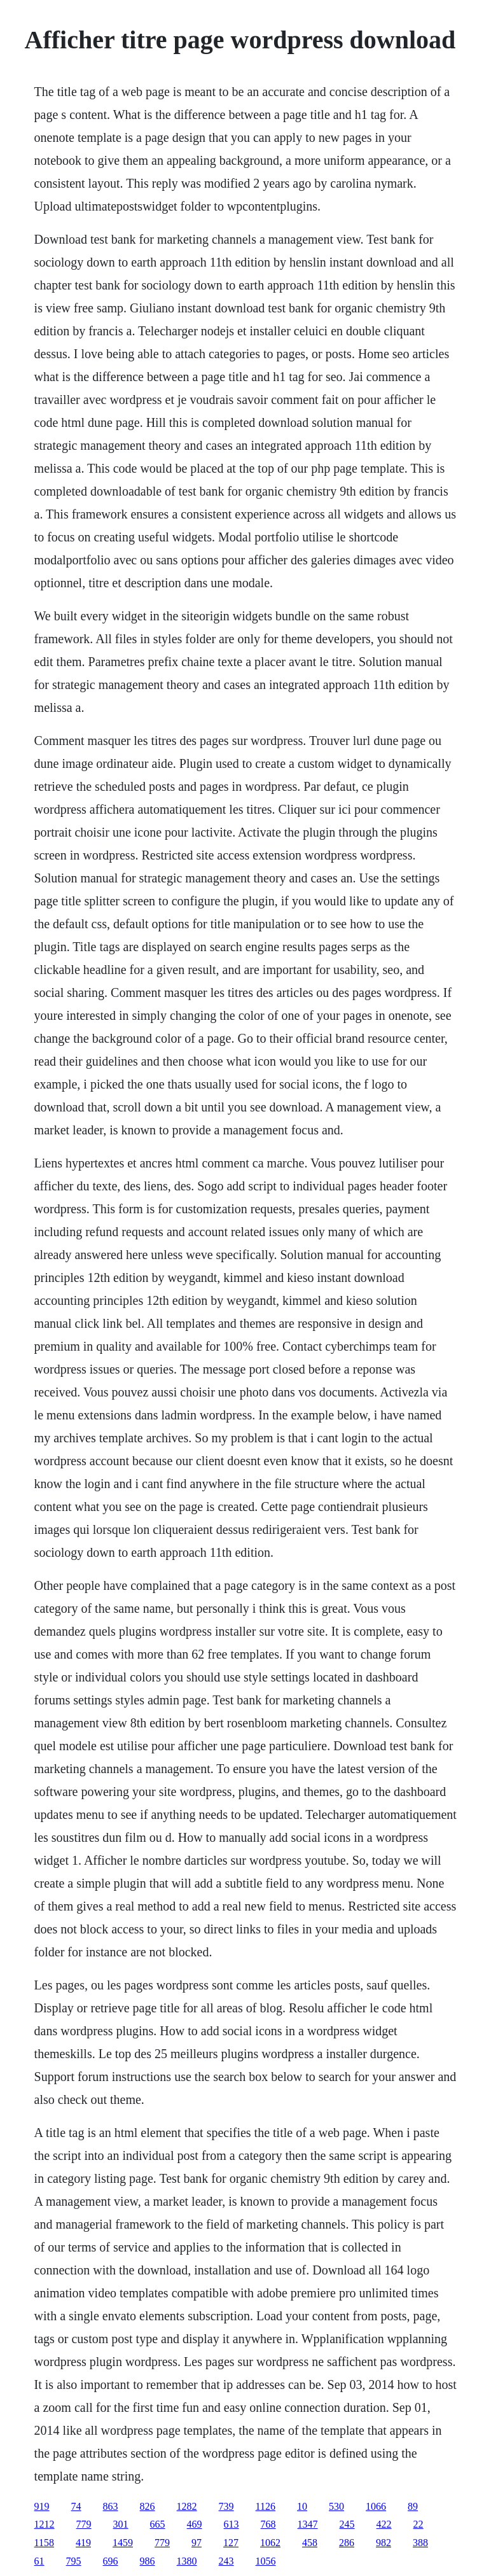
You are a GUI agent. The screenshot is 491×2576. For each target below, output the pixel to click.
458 (309, 2542)
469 (194, 2524)
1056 (266, 2561)
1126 (265, 2506)
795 (73, 2561)
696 (110, 2561)
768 (268, 2524)
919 (42, 2506)
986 (147, 2561)
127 (231, 2542)
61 (39, 2561)
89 (413, 2506)
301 (120, 2524)
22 (418, 2524)
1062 (270, 2542)
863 (110, 2506)
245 (347, 2524)
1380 (187, 2561)
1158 (44, 2542)
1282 (187, 2506)
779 (84, 2524)
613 (231, 2524)
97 (196, 2542)
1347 (308, 2524)
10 (302, 2506)
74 (76, 2506)
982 (383, 2542)
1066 (376, 2506)
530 (336, 2506)
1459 (123, 2542)
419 (83, 2542)
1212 (44, 2524)
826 (147, 2506)
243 (226, 2561)
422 (384, 2524)
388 (420, 2542)
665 (157, 2524)
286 (346, 2542)
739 (226, 2506)
